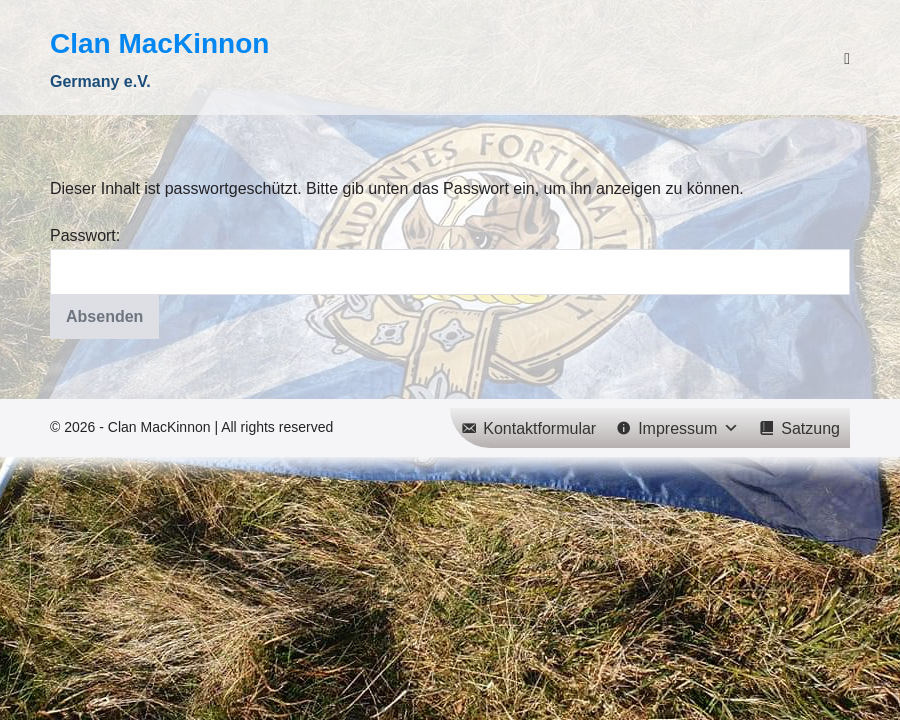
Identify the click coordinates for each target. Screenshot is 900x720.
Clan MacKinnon (159, 43)
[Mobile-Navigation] (847, 59)
